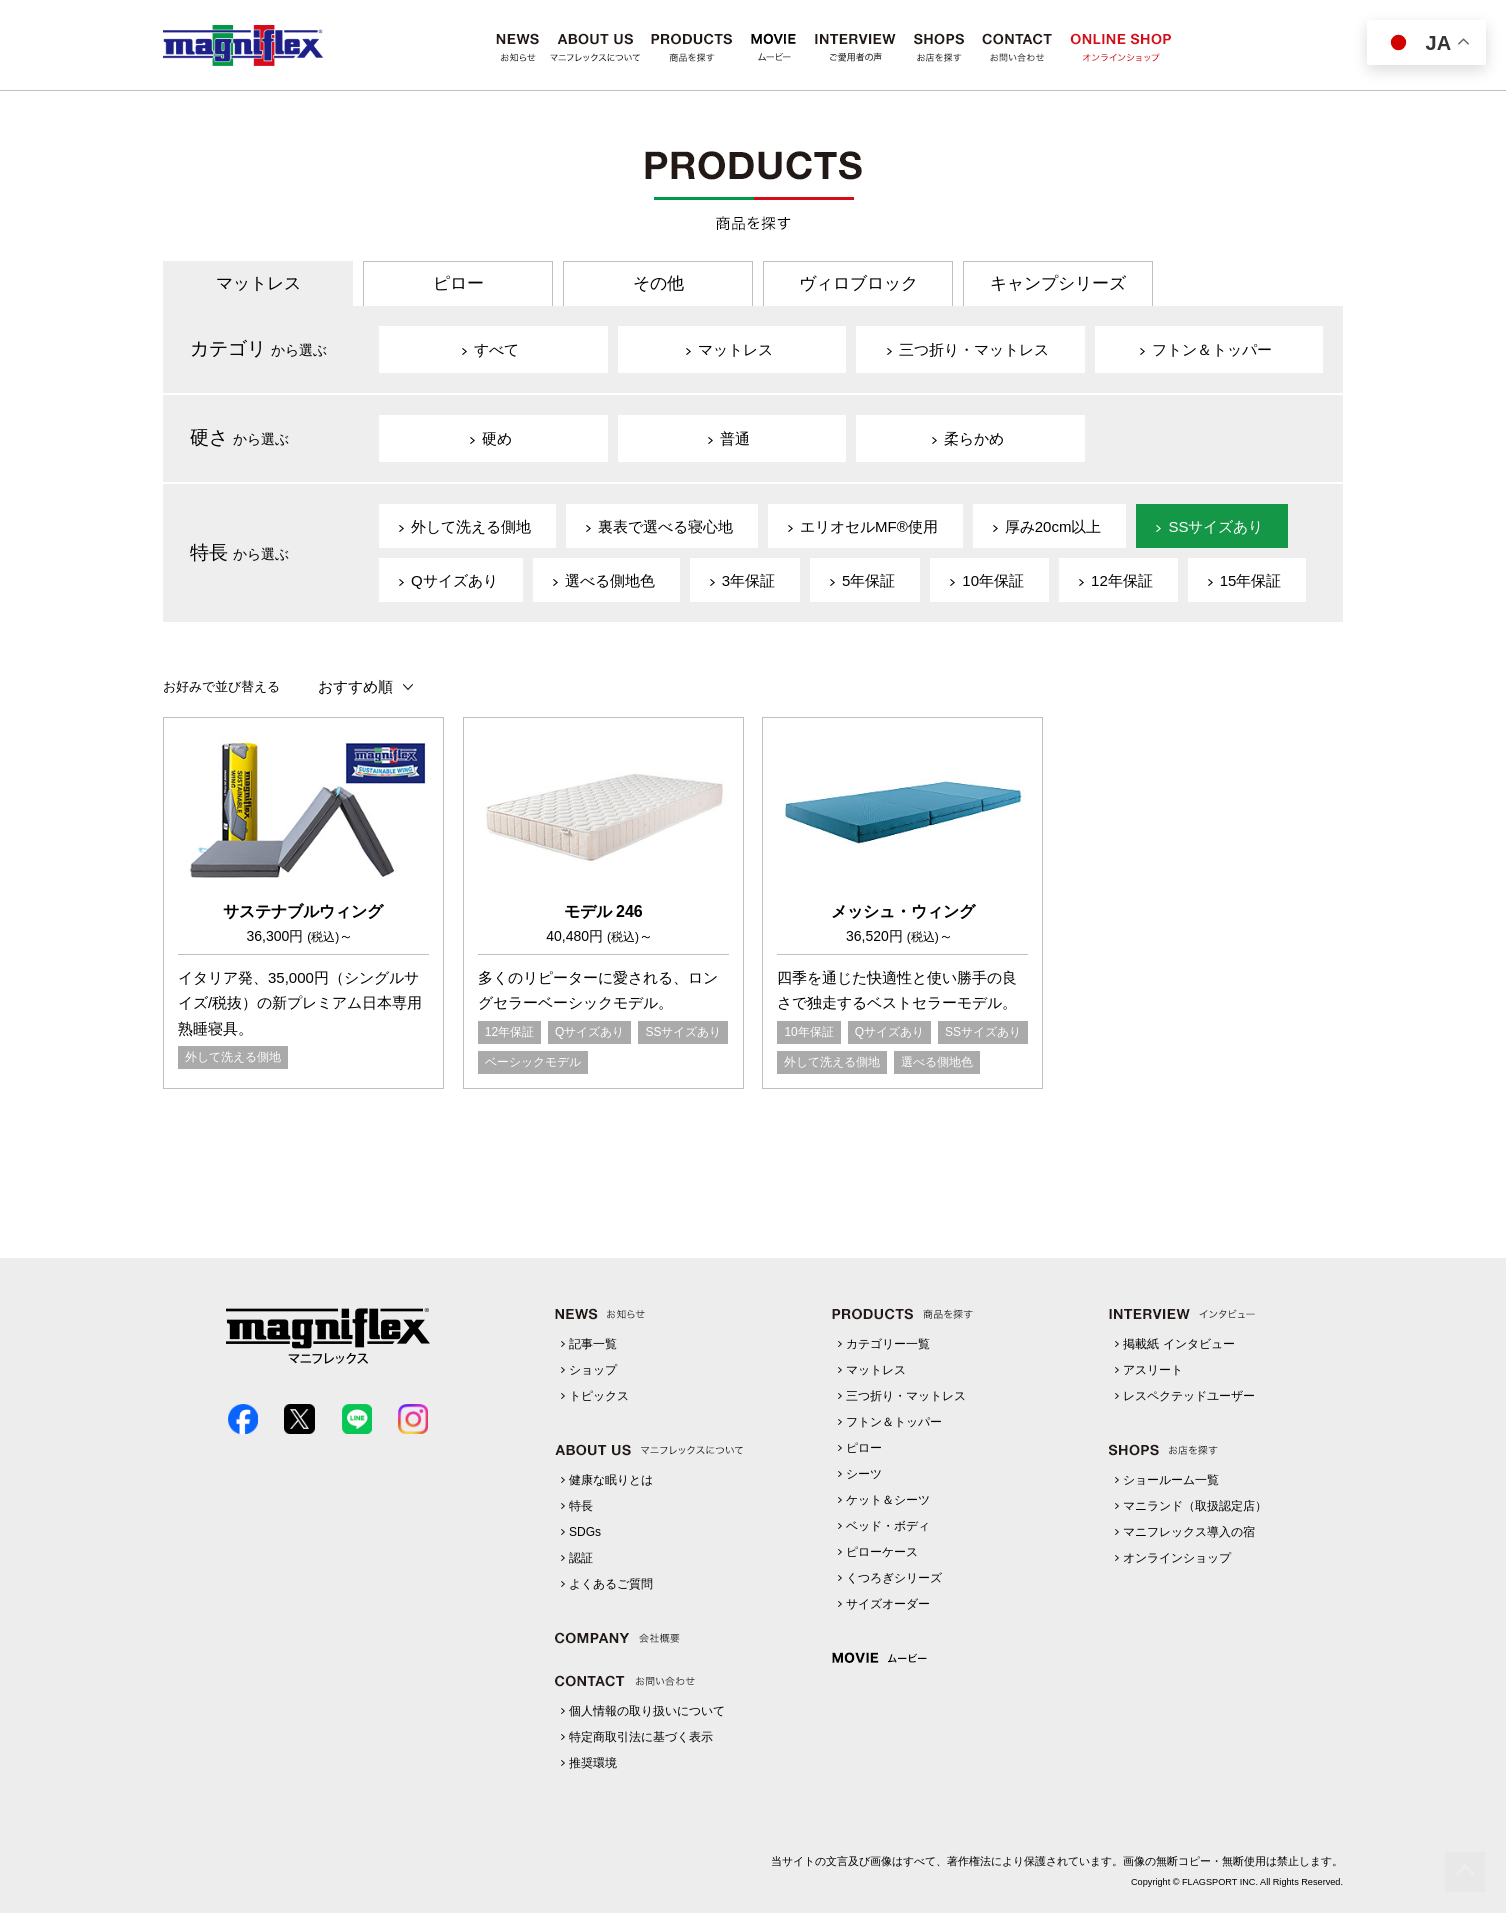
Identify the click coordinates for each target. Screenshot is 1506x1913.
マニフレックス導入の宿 (1189, 1532)
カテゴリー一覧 (888, 1344)
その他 (658, 283)
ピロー (458, 283)
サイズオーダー (888, 1604)
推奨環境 (593, 1763)
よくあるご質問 (611, 1584)
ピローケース (882, 1552)
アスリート (1153, 1370)
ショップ (593, 1370)
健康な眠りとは (611, 1480)
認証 (581, 1558)
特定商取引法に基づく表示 (641, 1737)
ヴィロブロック (858, 283)
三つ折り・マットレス (906, 1396)
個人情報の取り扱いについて (647, 1711)
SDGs (585, 1532)
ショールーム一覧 (1171, 1480)
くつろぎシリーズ (894, 1578)
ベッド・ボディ (888, 1526)
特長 (581, 1506)
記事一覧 (593, 1344)
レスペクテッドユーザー (1189, 1396)
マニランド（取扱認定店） (1195, 1506)
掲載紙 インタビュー (1178, 1344)
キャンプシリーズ (1058, 283)
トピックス (599, 1396)
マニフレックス (243, 45)
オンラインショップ (1177, 1558)
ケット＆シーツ (888, 1500)
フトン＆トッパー (894, 1422)
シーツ (864, 1474)
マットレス (258, 283)
